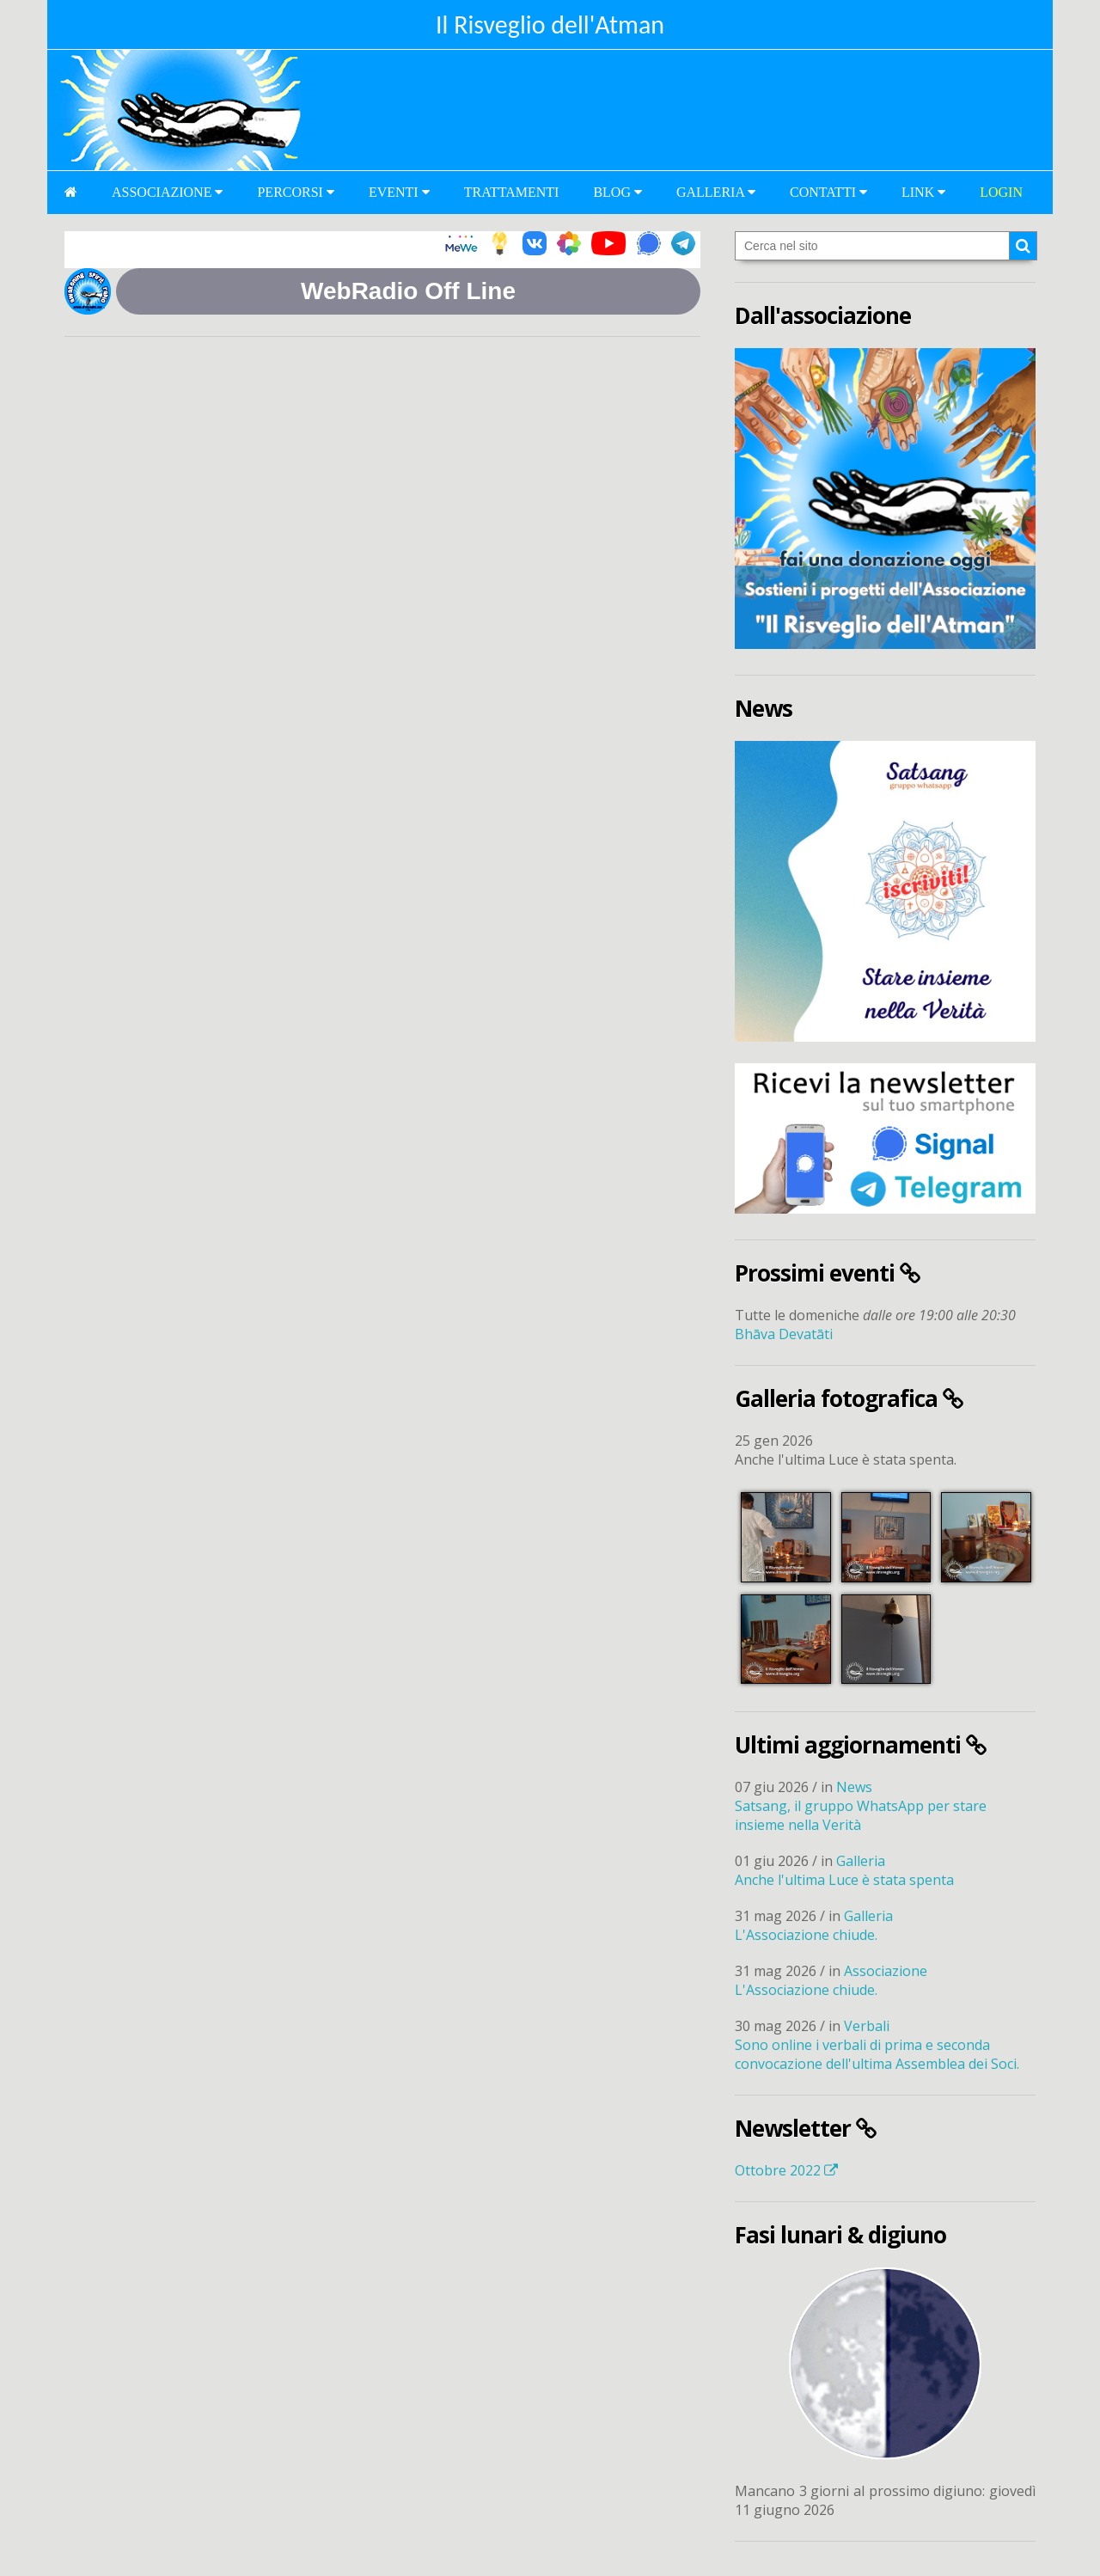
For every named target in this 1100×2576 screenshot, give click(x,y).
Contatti (828, 192)
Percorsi (295, 192)
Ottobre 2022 (786, 2170)
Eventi (399, 192)
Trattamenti (511, 192)
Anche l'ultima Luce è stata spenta (844, 1879)
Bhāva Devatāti (784, 1334)
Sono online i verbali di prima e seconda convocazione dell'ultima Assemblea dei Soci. (877, 2054)
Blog (617, 192)
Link (923, 192)
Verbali (866, 2025)
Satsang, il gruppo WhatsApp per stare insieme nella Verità (861, 1815)
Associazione (167, 192)
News (854, 1787)
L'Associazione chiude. (806, 1934)
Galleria (715, 192)
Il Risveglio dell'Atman (550, 24)
